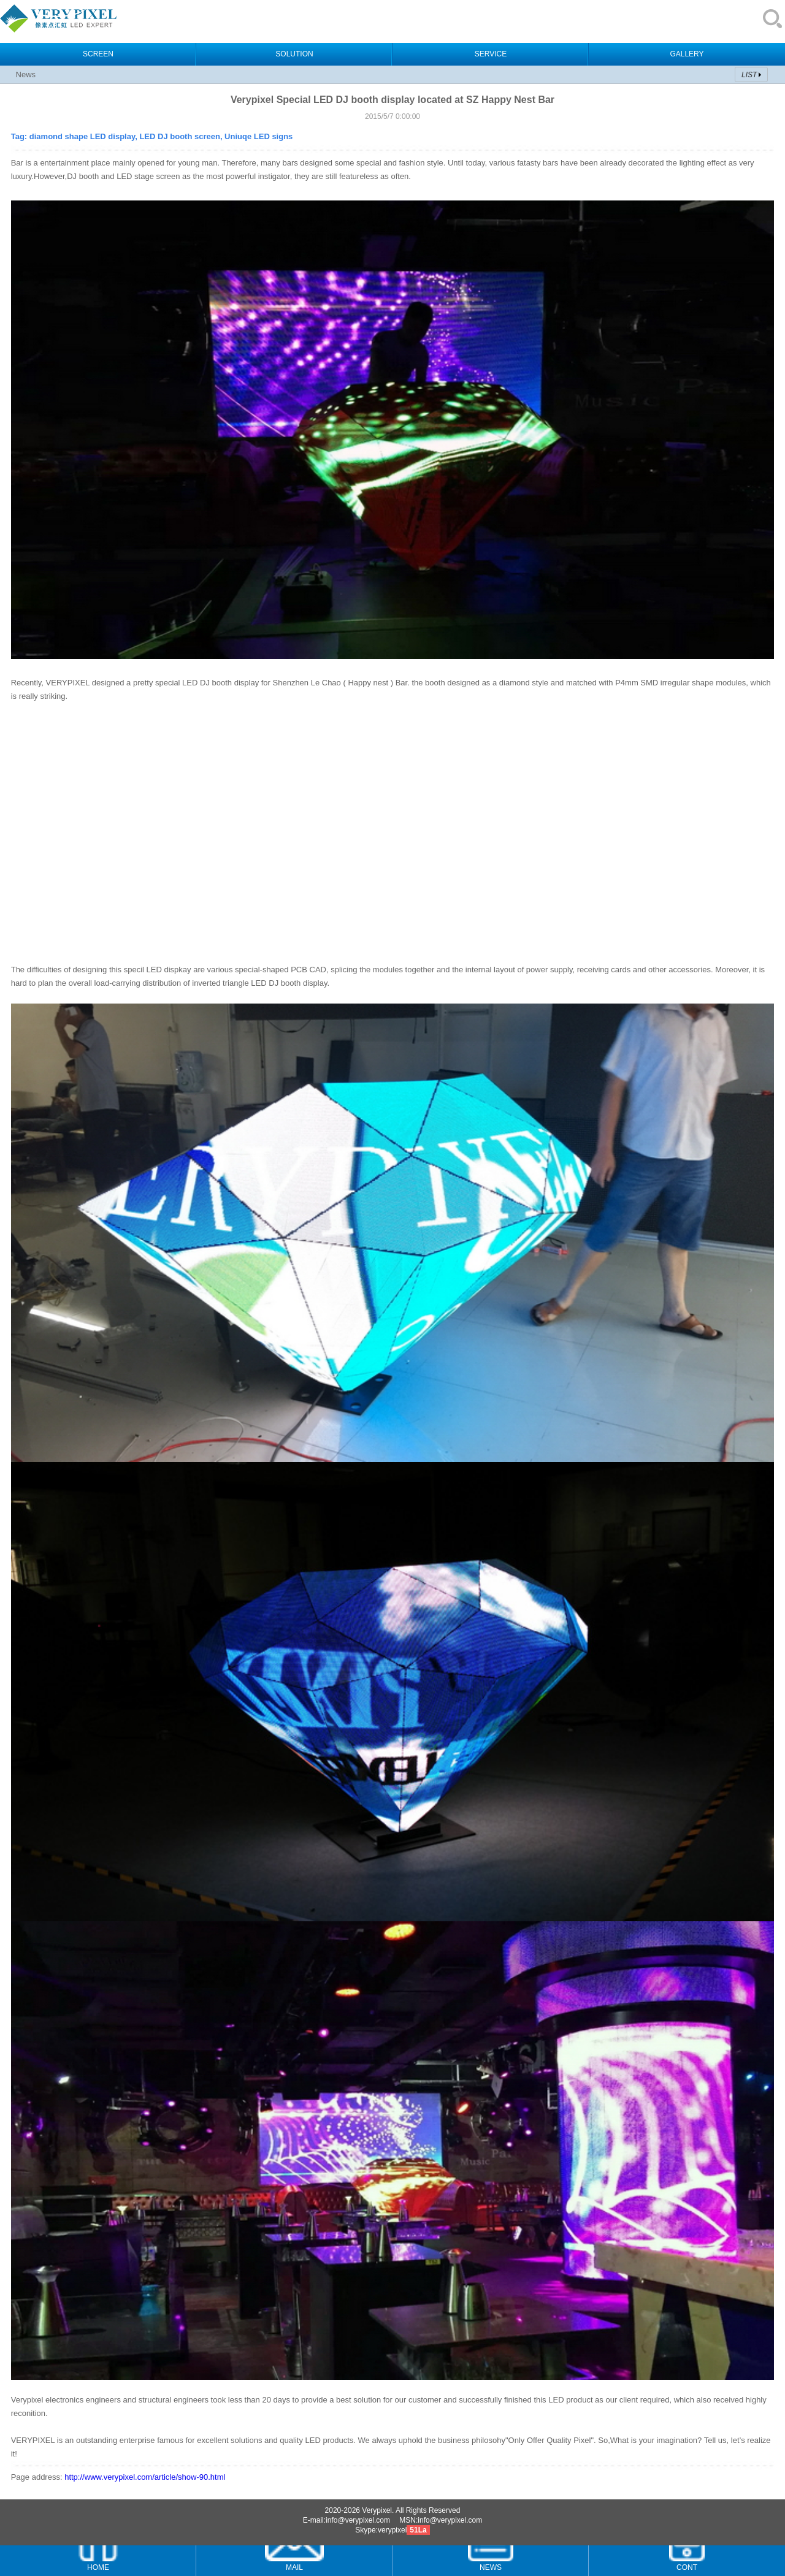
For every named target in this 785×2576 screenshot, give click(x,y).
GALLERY (686, 54)
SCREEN (98, 54)
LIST (749, 74)
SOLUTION (294, 54)
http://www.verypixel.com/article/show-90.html (144, 2477)
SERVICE (491, 54)
